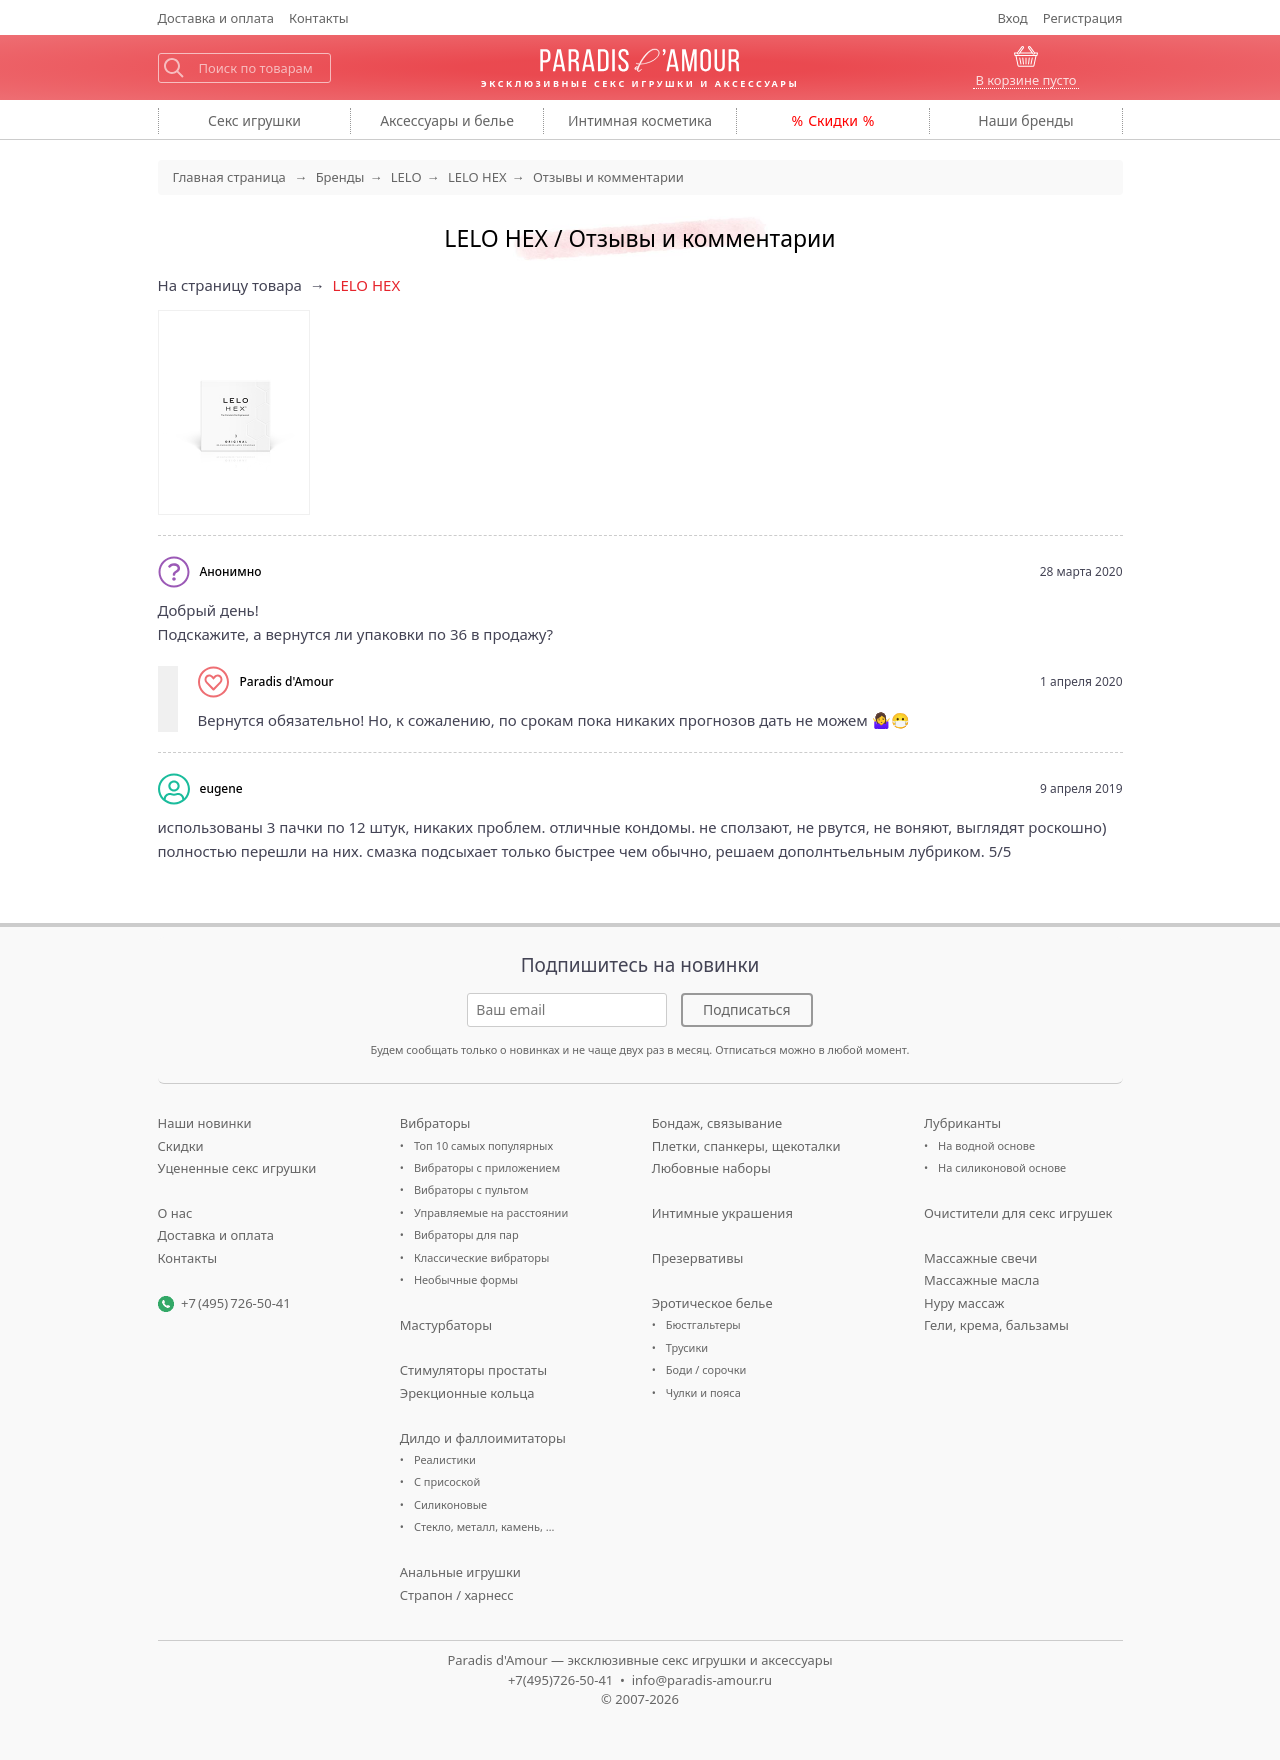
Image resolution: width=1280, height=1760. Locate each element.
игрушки (254, 120)
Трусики (687, 1347)
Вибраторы (435, 1123)
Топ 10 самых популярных (483, 1145)
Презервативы (698, 1258)
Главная (229, 177)
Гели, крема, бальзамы (996, 1325)
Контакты (319, 18)
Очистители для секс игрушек (1018, 1213)
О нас (175, 1213)
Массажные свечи (980, 1258)
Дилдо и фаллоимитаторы (483, 1438)
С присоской (447, 1481)
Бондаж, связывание (717, 1123)
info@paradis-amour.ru (702, 1680)
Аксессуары (447, 120)
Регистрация (1083, 18)
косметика (640, 120)
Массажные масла (981, 1280)
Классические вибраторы (481, 1257)
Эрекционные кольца (467, 1393)
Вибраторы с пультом (471, 1189)
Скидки (833, 120)
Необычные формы (466, 1279)
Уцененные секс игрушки (237, 1168)
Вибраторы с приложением (487, 1167)
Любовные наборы (711, 1168)
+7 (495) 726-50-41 (236, 1303)
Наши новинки (205, 1123)
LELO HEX (367, 285)
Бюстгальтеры (703, 1324)
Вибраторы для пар (466, 1234)
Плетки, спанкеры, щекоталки (746, 1146)
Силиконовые (450, 1504)
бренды (1025, 120)
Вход (1013, 18)
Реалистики (445, 1459)
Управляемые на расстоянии (491, 1212)
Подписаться (747, 1009)
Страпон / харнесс (457, 1595)
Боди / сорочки (706, 1369)
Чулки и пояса (703, 1392)
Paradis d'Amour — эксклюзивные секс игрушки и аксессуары (639, 1660)
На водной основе (986, 1145)
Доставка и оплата (216, 1235)
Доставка (216, 18)
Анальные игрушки (460, 1572)
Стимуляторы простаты (473, 1370)
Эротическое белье (712, 1303)
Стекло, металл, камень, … (484, 1526)
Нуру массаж (964, 1303)
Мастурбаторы (446, 1325)
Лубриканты (962, 1123)
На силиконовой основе (1002, 1167)
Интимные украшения (722, 1213)
